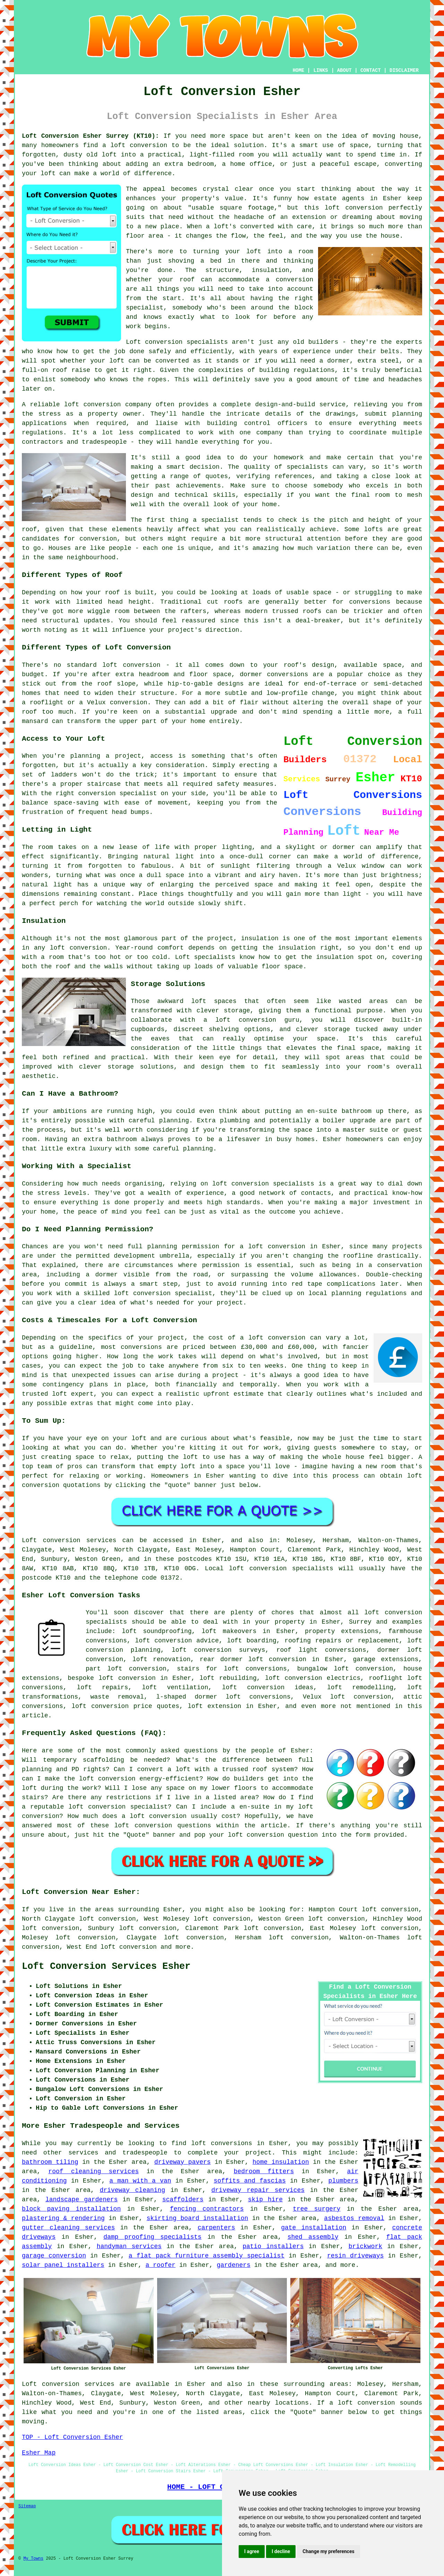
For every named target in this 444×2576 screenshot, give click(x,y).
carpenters (216, 2227)
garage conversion (54, 2255)
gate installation (313, 2227)
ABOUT (344, 70)
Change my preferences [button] (328, 2551)
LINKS (320, 70)
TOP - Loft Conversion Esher (72, 2437)
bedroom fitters (264, 2171)
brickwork (365, 2246)
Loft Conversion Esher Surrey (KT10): (90, 136)
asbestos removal (354, 2218)
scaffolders (183, 2199)
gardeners (233, 2265)
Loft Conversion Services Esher (106, 1966)
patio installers (273, 2246)
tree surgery (316, 2208)
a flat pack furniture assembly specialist (206, 2255)
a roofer (160, 2265)
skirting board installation (197, 2218)
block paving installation (71, 2208)
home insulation (281, 2162)
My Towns (33, 2558)
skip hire (265, 2199)
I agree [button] (251, 2551)
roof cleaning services (93, 2171)
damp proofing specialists (152, 2237)
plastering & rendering (63, 2218)
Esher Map (39, 2452)
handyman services (129, 2246)
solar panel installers (63, 2265)
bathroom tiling (50, 2162)
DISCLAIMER (404, 70)
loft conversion (129, 1947)
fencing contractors (207, 2208)
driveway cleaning (132, 2190)
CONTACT (370, 70)
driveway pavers (182, 2162)
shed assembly (313, 2237)
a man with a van (140, 2180)
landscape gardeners (81, 2199)
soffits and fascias (250, 2180)
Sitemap (27, 2506)
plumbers (343, 2180)
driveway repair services (258, 2190)
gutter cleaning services (68, 2227)
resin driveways (355, 2255)
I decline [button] (281, 2551)
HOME (299, 70)
